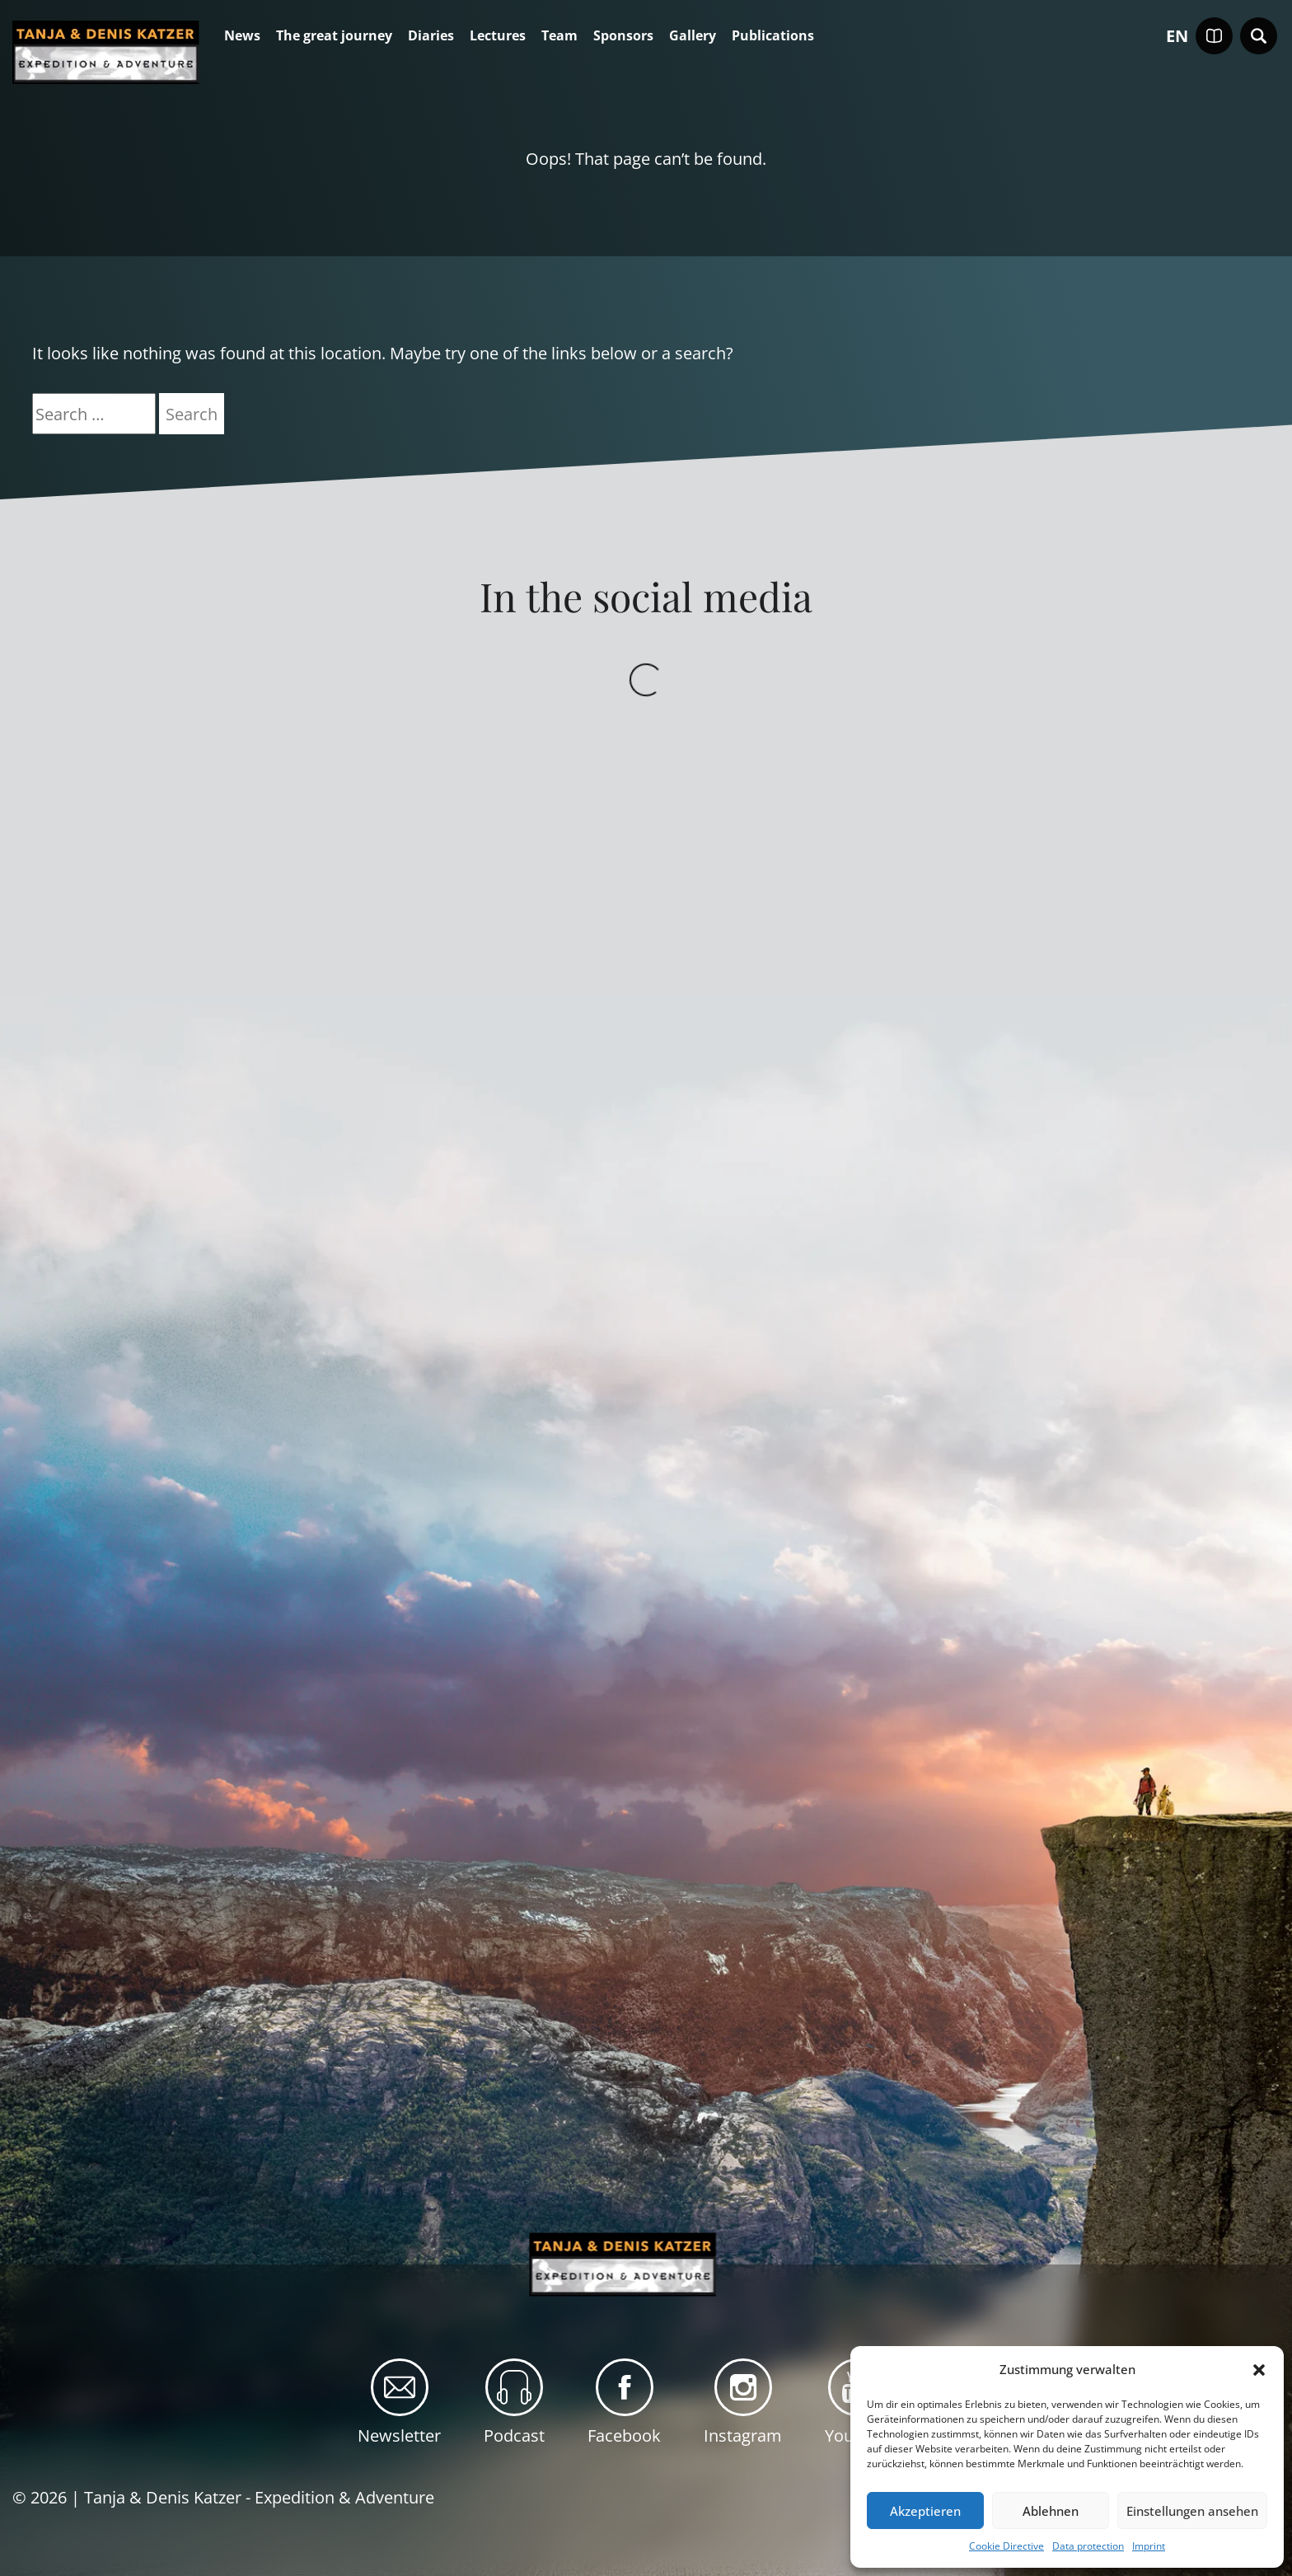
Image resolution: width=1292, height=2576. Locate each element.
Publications (773, 36)
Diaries (431, 36)
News (242, 36)
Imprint (1148, 2546)
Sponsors (623, 36)
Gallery (692, 36)
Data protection (1088, 2546)
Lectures (498, 36)
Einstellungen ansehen (1192, 2511)
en (1177, 36)
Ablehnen (1051, 2511)
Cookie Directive (1006, 2546)
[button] (1259, 2370)
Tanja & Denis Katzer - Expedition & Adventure (259, 2497)
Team (559, 36)
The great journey (334, 36)
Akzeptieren (925, 2511)
